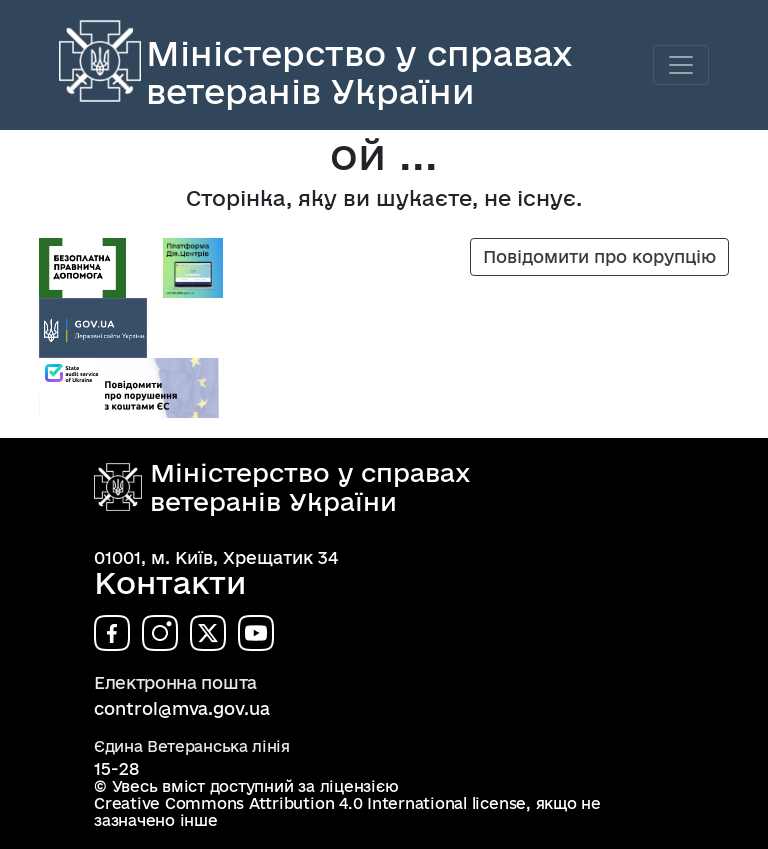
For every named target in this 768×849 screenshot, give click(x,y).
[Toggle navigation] (681, 65)
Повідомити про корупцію (599, 256)
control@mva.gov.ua (182, 708)
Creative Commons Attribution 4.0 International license (310, 803)
